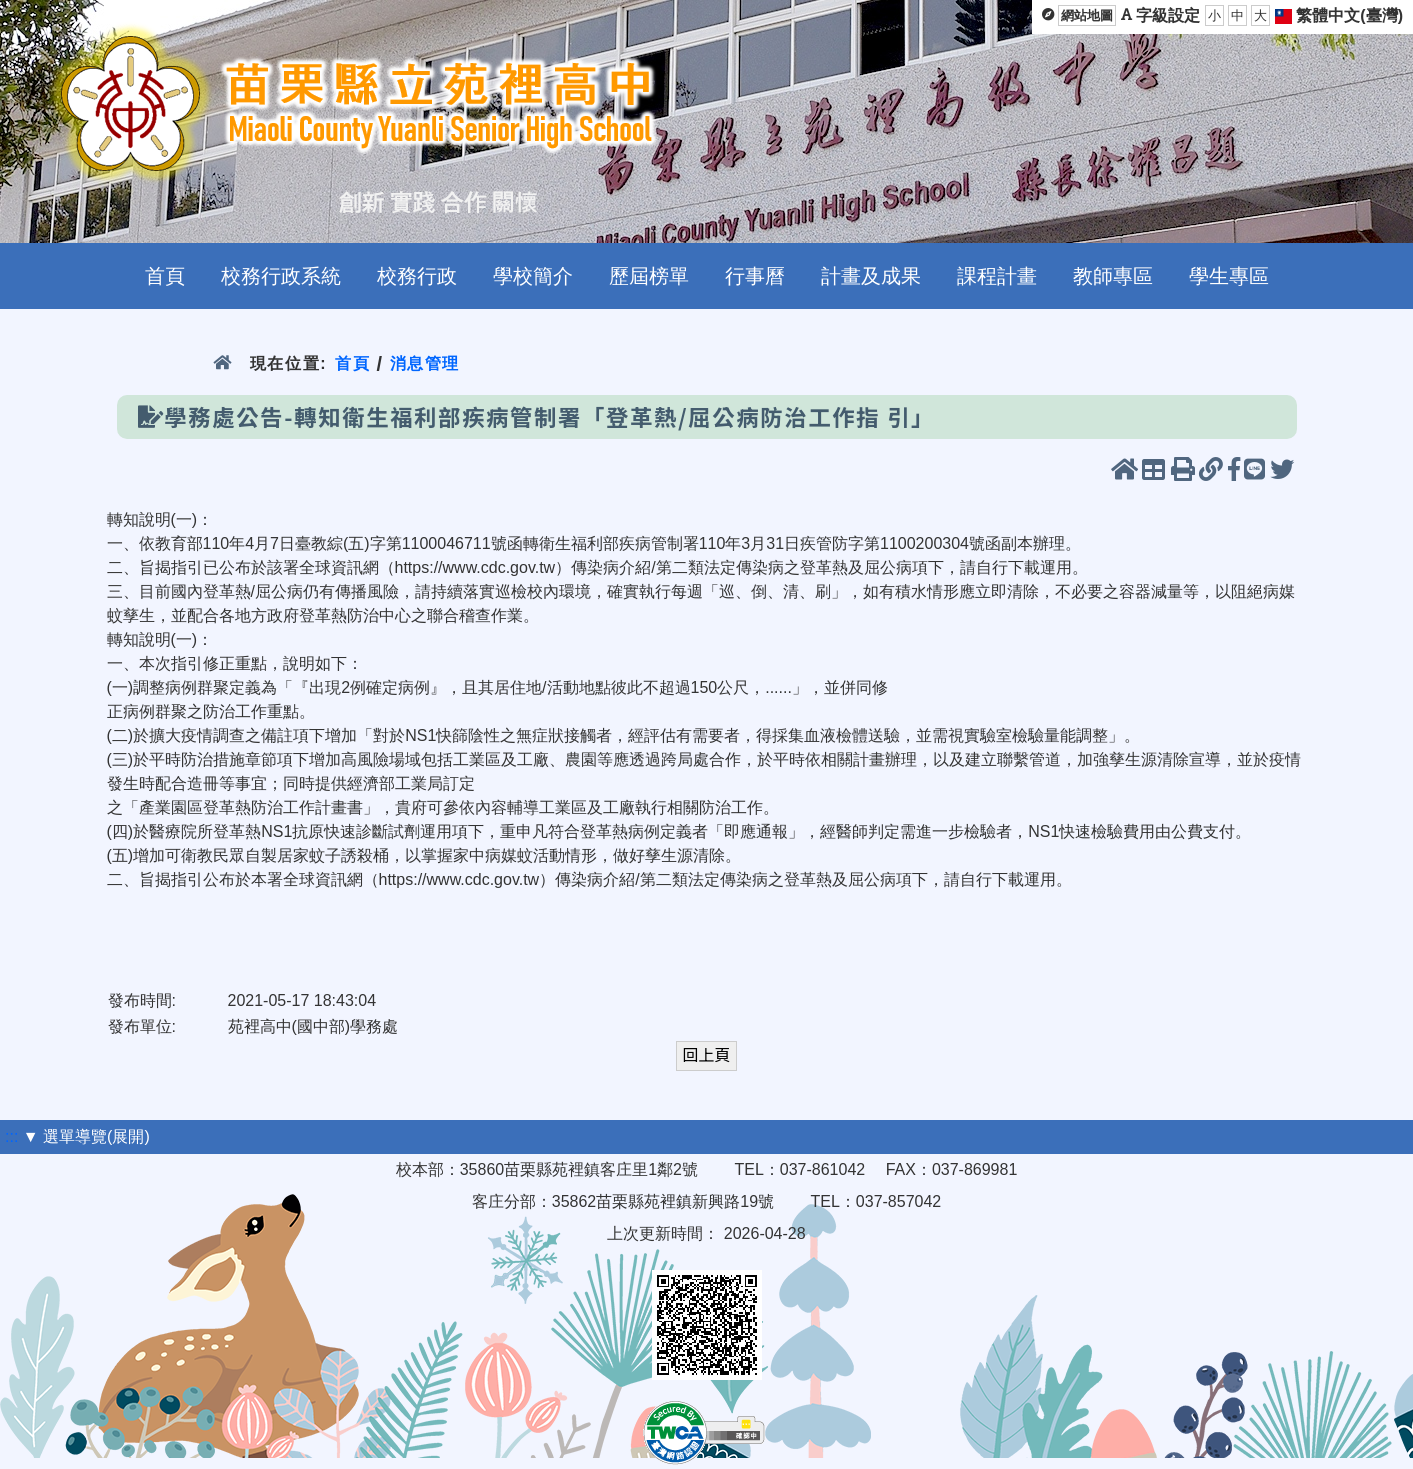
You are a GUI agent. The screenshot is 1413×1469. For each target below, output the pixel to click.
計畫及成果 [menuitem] (871, 276)
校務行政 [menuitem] (417, 276)
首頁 (352, 363)
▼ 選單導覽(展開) (86, 1136)
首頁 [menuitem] (165, 276)
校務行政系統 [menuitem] (281, 276)
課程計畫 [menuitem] (997, 276)
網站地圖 (1087, 15)
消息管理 (425, 363)
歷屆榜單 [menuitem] (649, 276)
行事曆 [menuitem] (755, 276)
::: (11, 1136)
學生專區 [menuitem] (1229, 276)
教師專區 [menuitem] (1113, 276)
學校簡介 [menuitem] (533, 276)
